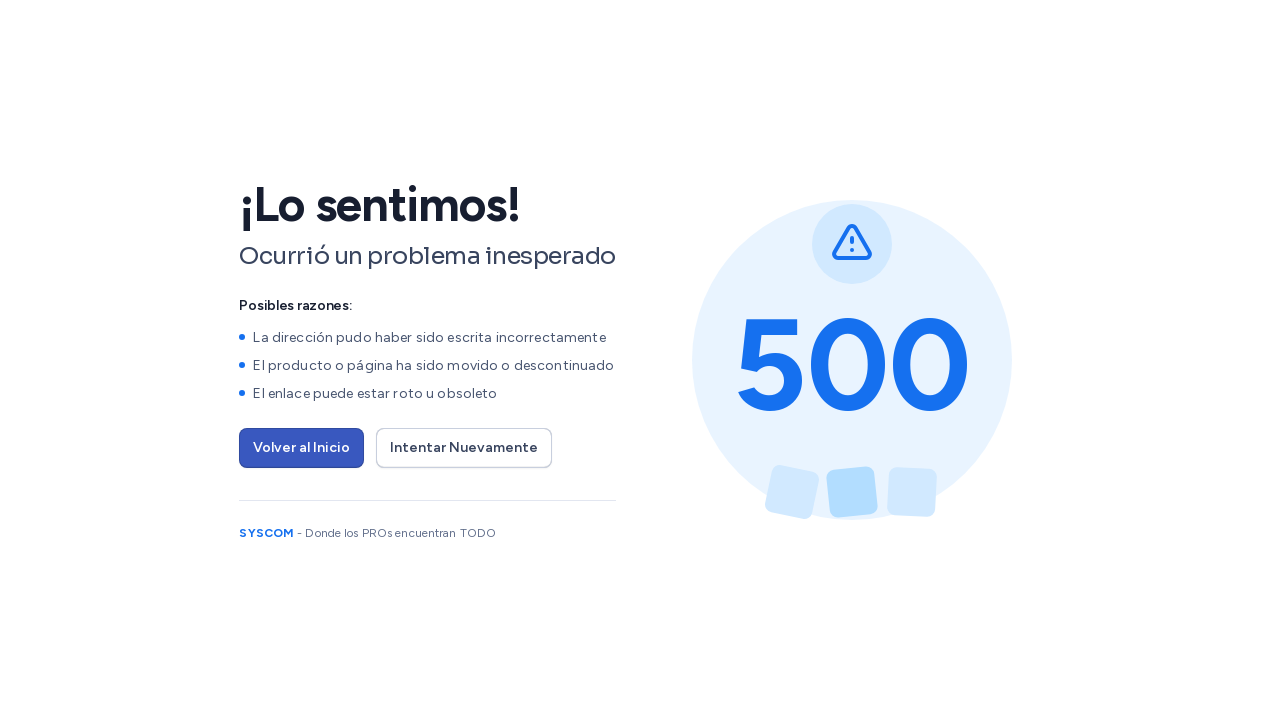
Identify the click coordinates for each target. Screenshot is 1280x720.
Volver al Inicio (301, 447)
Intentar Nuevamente (464, 447)
